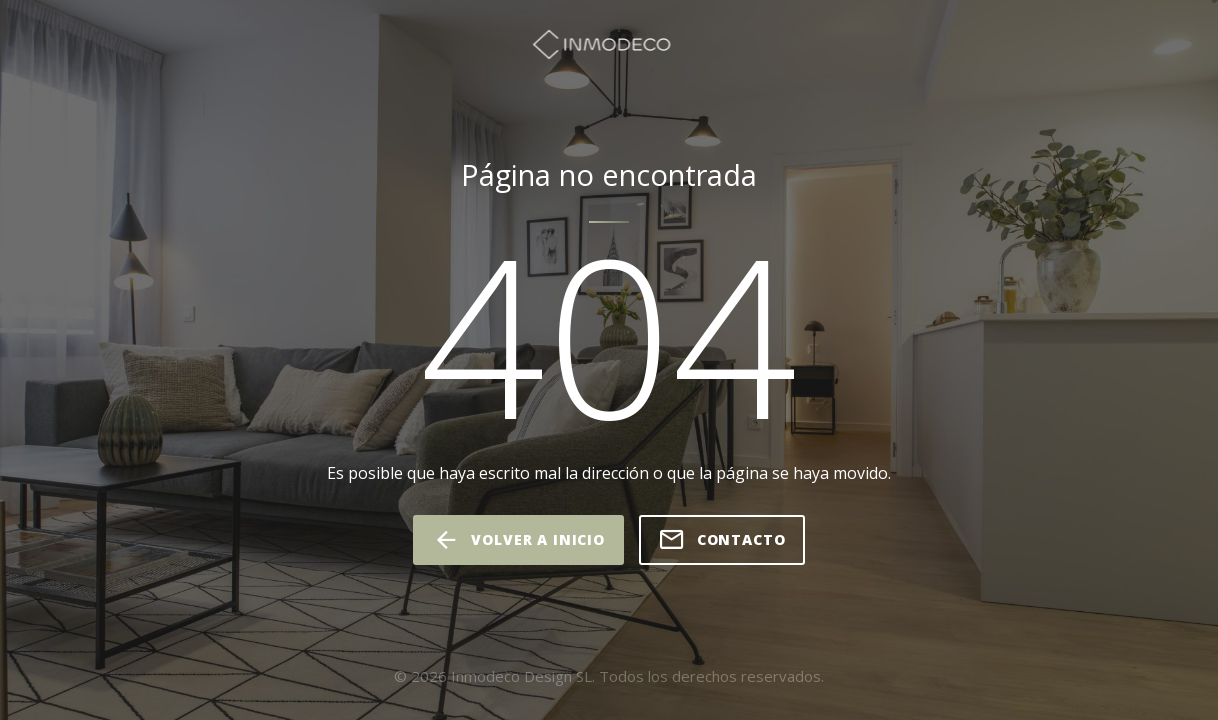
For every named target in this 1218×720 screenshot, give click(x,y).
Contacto (722, 540)
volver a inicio (518, 540)
